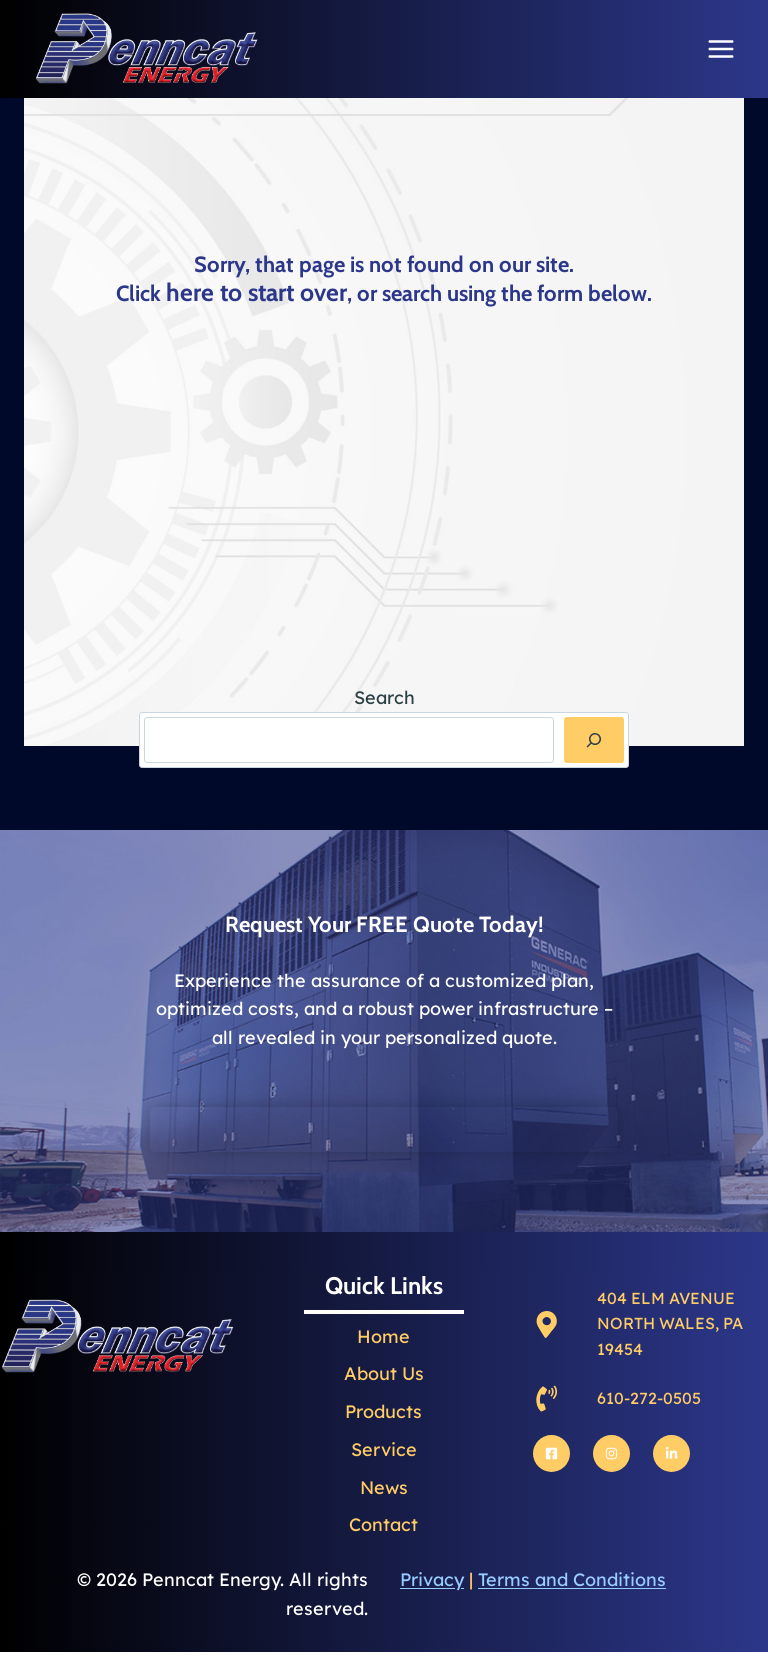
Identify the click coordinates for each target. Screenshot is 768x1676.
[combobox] (349, 739)
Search (384, 697)
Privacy (432, 1568)
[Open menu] (720, 48)
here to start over (256, 290)
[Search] (594, 739)
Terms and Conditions (572, 1568)
